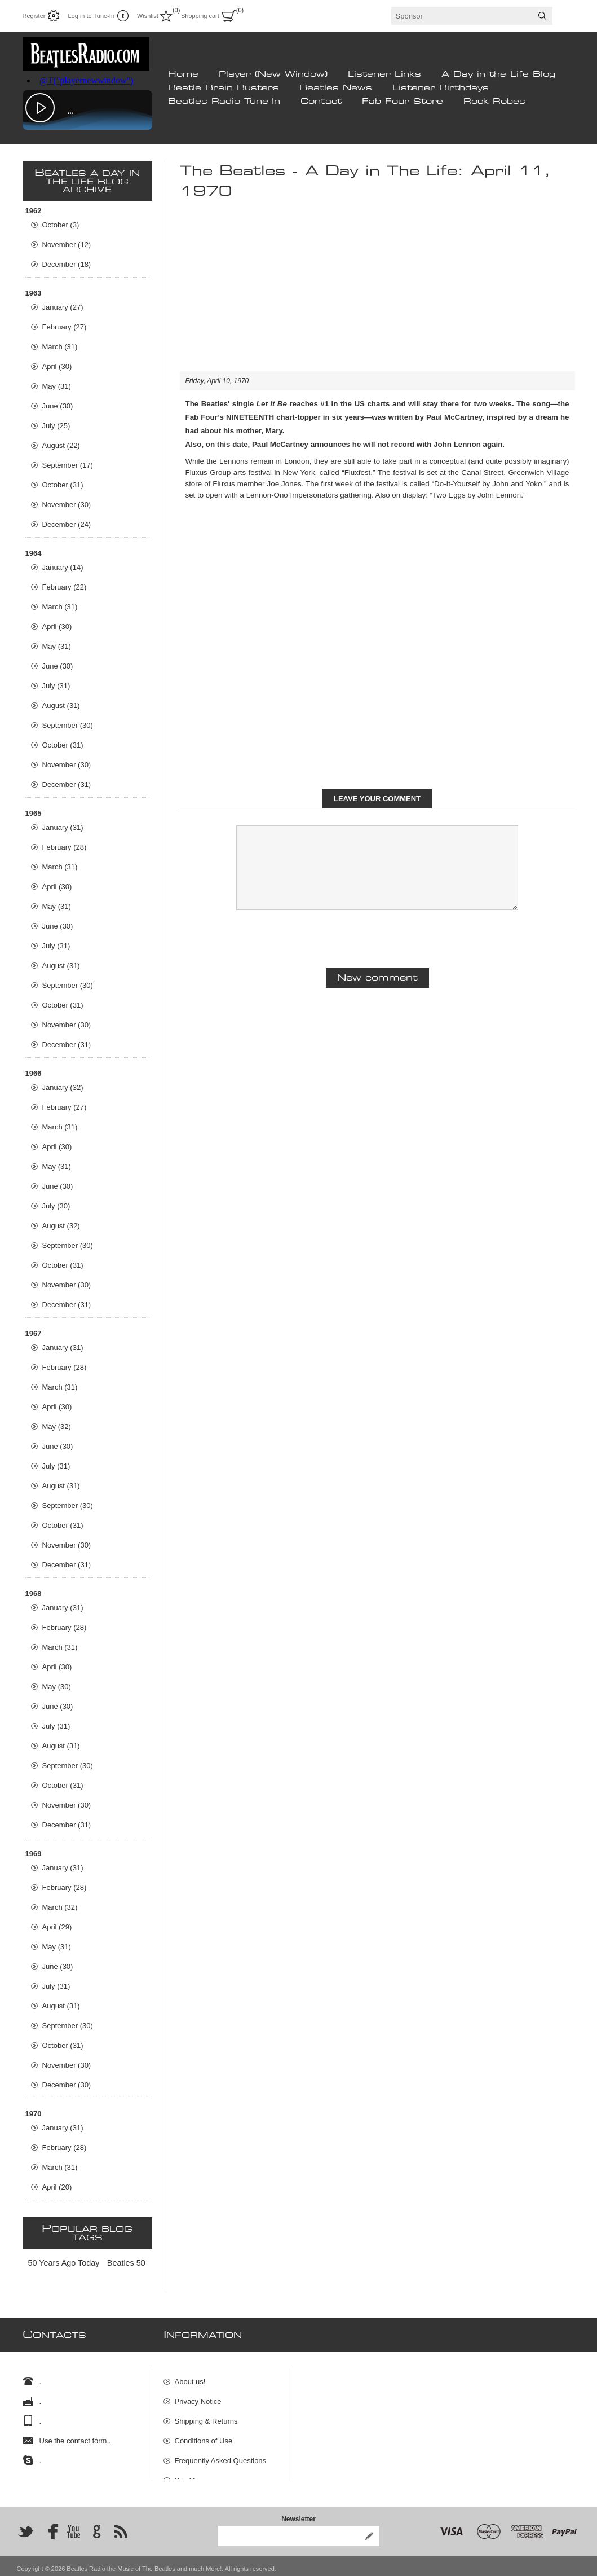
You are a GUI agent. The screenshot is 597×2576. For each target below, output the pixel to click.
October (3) (60, 225)
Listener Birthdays (440, 88)
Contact (321, 101)
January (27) (62, 307)
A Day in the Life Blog (498, 74)
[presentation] (377, 938)
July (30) (56, 1206)
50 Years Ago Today (64, 2262)
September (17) (67, 465)
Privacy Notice (198, 2396)
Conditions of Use (204, 2435)
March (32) (60, 1907)
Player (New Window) (273, 74)
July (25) (56, 425)
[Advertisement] (377, 292)
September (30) (67, 725)
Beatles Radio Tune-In (224, 101)
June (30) (57, 406)
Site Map (189, 2475)
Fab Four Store (402, 101)
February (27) (64, 327)
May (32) (56, 1426)
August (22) (61, 445)
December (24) (66, 524)
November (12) (66, 244)
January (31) (62, 827)
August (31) (61, 705)
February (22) (64, 587)
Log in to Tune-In (91, 15)
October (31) (62, 485)
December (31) (66, 784)
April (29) (57, 1927)
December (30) (66, 2085)
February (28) (64, 847)
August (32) (61, 1225)
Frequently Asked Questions (221, 2455)
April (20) (57, 2187)
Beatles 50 (126, 2262)
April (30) (57, 366)
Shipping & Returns (206, 2415)
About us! (190, 2376)
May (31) (56, 386)
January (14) (62, 567)
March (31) (60, 346)
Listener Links (384, 74)
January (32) (62, 1087)
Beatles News (335, 88)
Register (34, 15)
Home (183, 74)
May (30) (56, 1686)
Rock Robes (494, 101)
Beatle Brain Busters (223, 88)
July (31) (56, 686)
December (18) (66, 264)
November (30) (66, 504)
